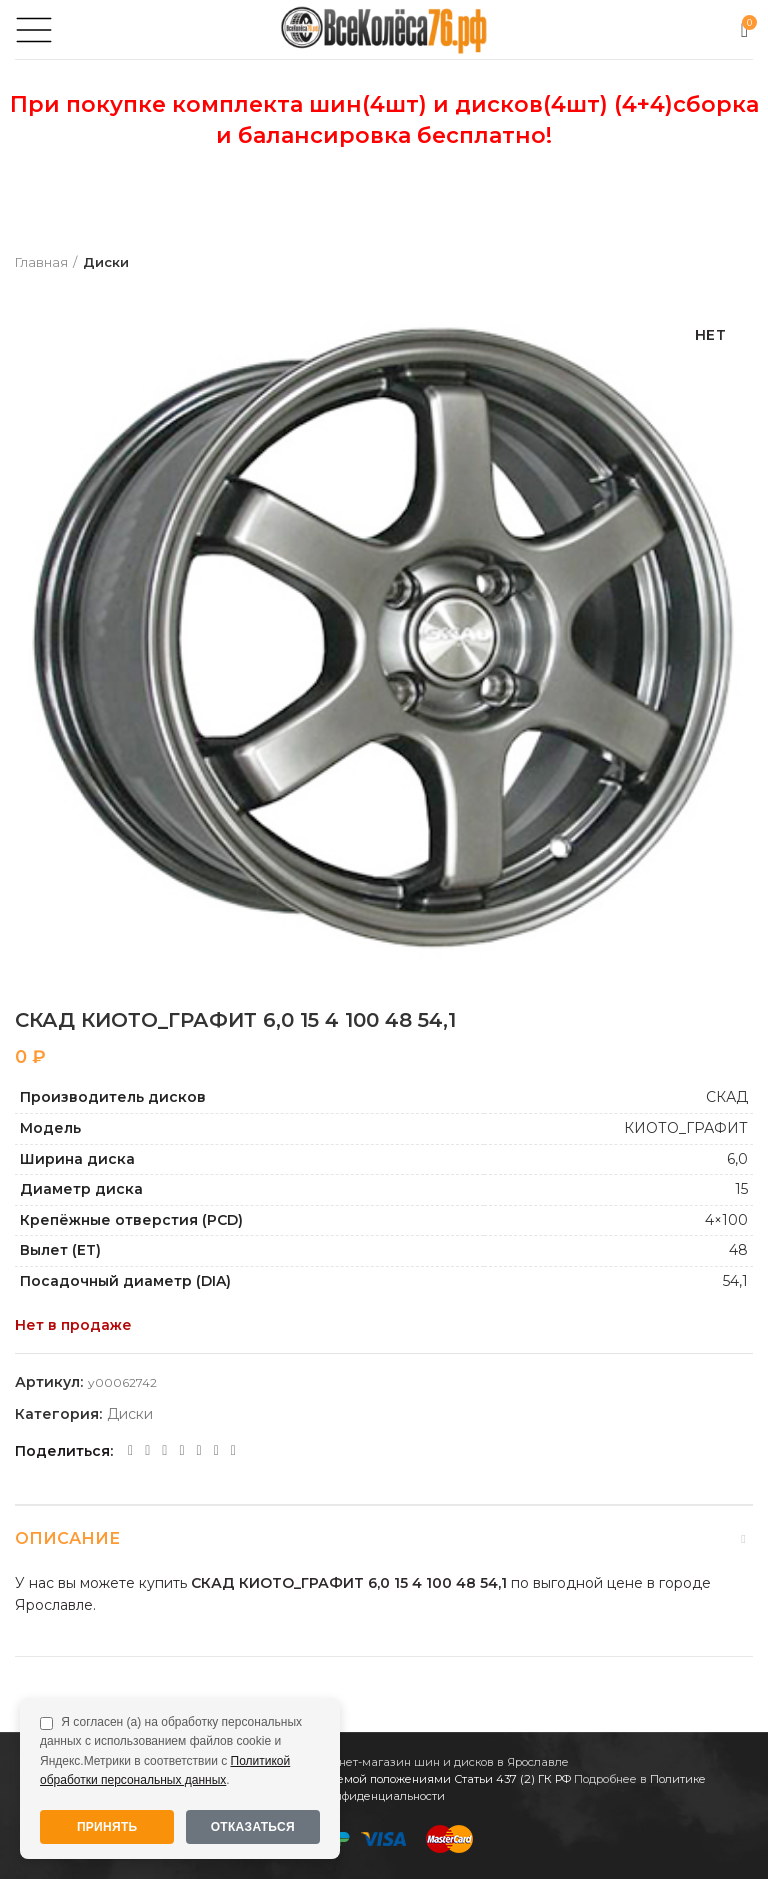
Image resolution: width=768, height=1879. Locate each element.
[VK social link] (199, 1451)
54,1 (735, 1281)
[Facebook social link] (130, 1451)
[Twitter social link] (147, 1451)
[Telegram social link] (216, 1451)
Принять (107, 1827)
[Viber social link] (233, 1451)
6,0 (737, 1159)
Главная (41, 262)
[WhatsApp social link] (181, 1451)
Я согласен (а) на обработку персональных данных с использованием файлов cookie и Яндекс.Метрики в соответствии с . (171, 1751)
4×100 (726, 1220)
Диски (106, 262)
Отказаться (253, 1827)
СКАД (727, 1097)
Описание (67, 1538)
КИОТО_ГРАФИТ (686, 1128)
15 (741, 1189)
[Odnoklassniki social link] (164, 1451)
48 (738, 1250)
